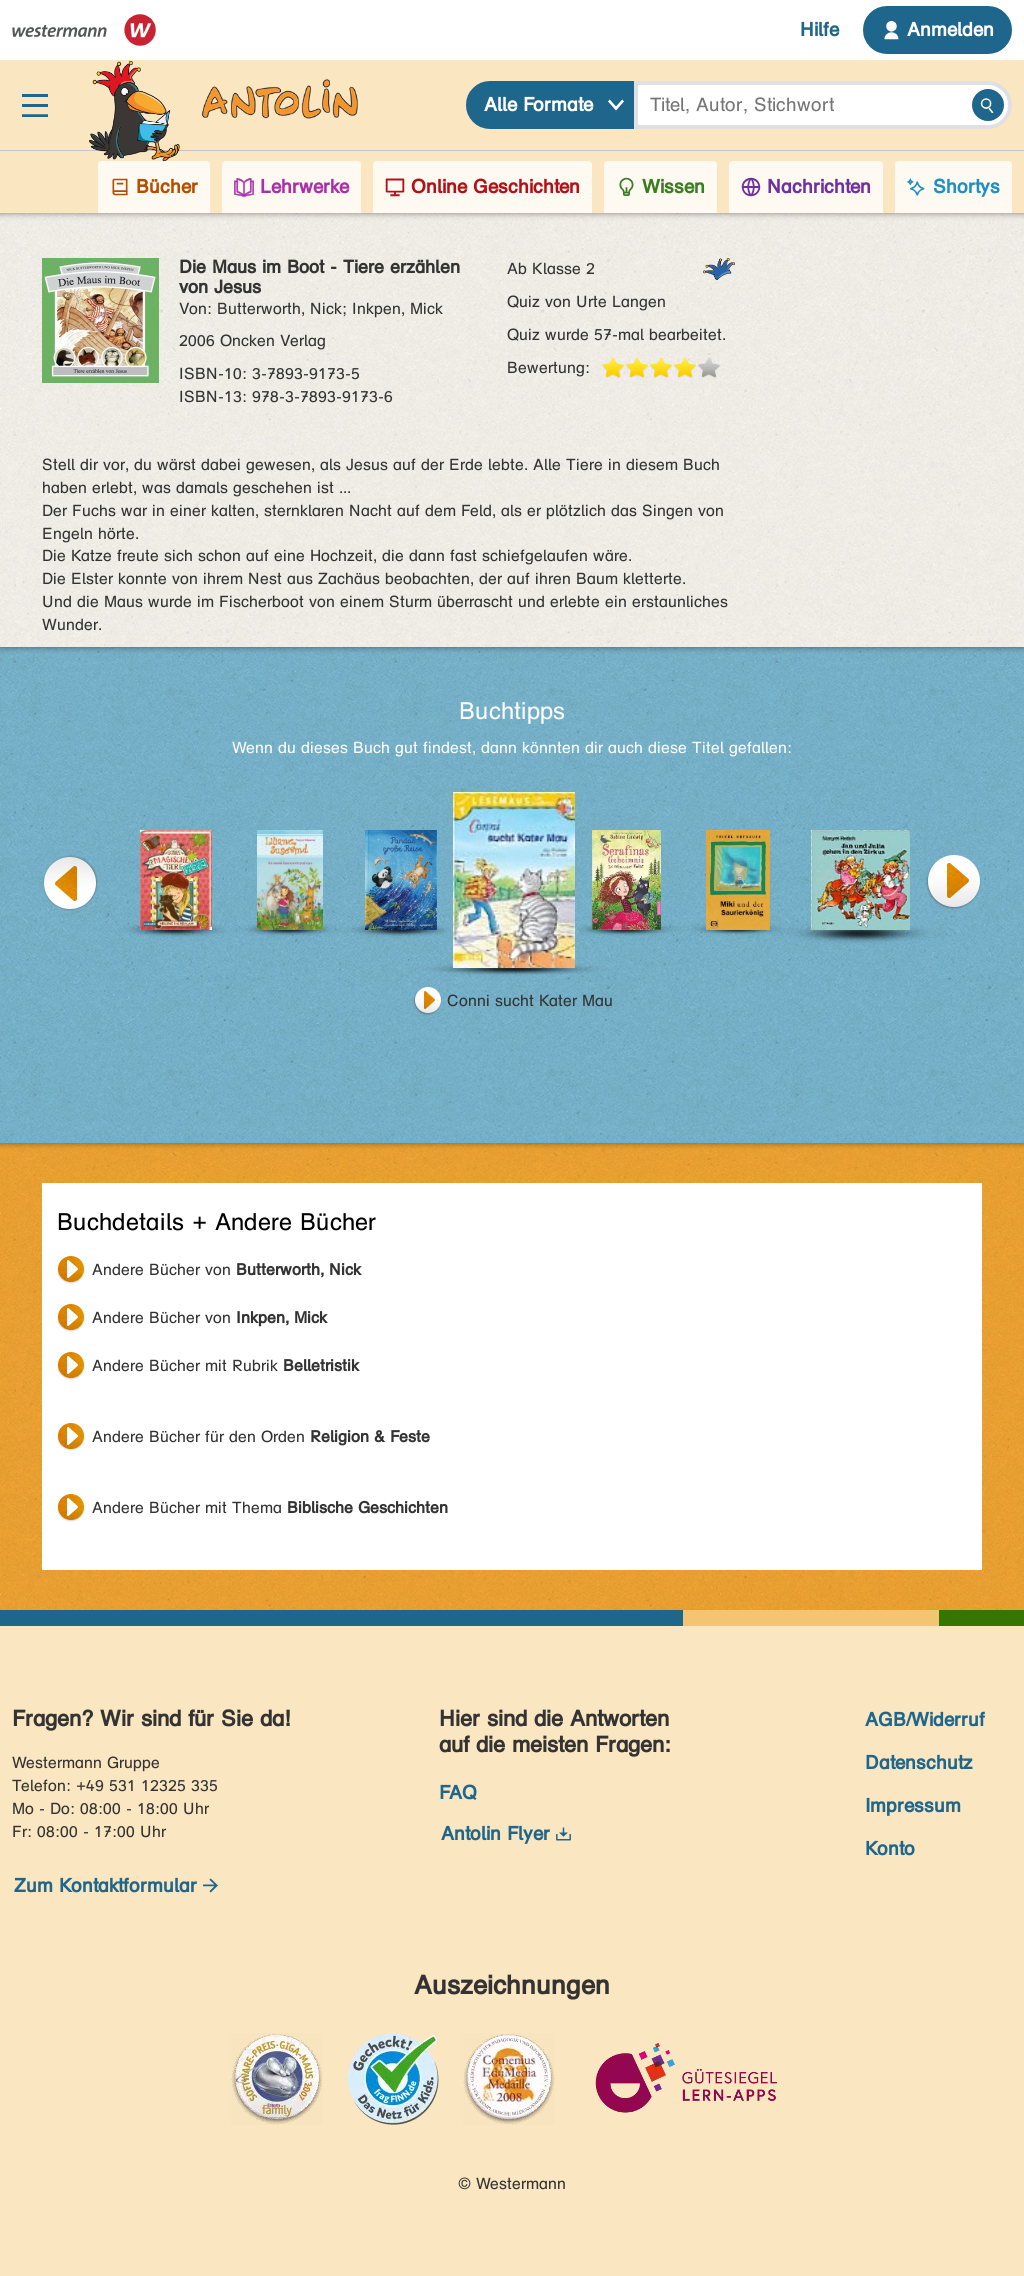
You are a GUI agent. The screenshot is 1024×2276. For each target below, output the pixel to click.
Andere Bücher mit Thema (270, 1507)
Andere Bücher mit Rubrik (225, 1365)
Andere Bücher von (226, 1269)
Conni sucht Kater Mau (530, 1000)
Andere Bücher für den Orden (261, 1436)
